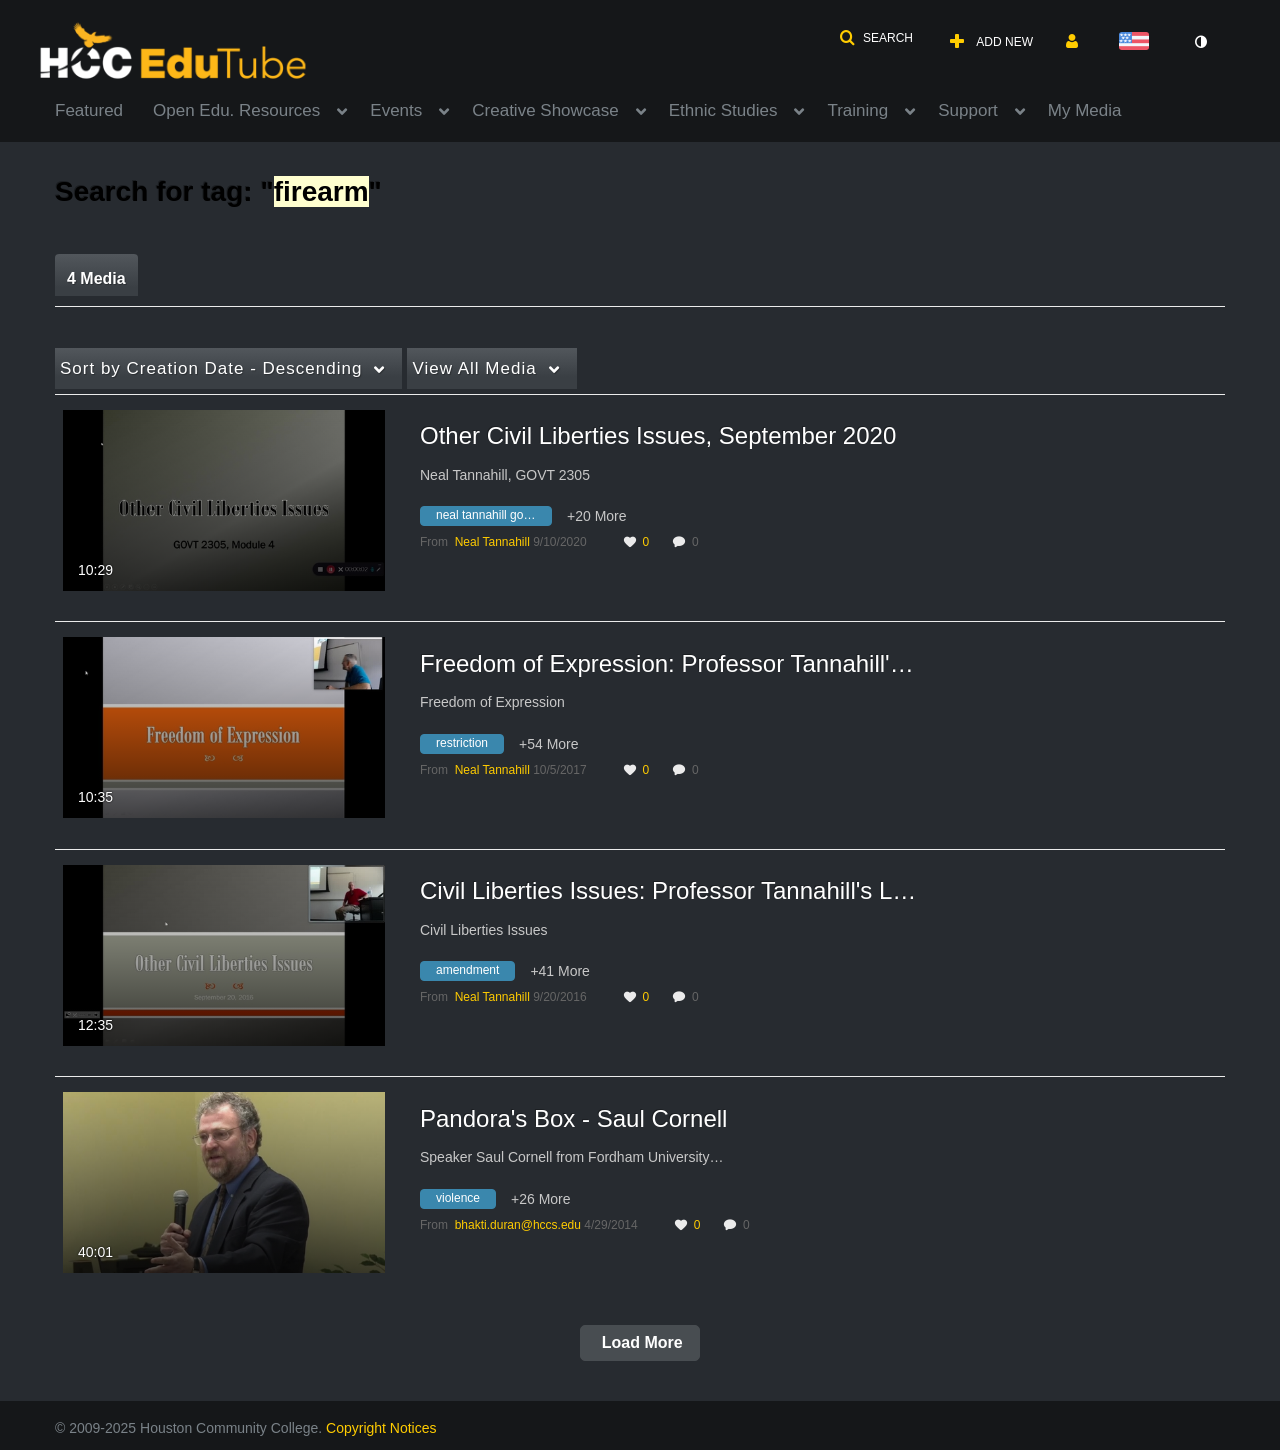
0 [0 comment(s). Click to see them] (698, 542)
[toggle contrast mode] (1200, 42)
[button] (876, 38)
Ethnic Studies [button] (723, 110)
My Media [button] (1085, 110)
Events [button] (396, 110)
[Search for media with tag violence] (465, 1201)
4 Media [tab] (96, 278)
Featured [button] (89, 110)
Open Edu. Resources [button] (236, 110)
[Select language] (1138, 42)
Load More (639, 1342)
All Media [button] (474, 368)
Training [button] (857, 110)
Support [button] (968, 110)
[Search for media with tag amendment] (475, 974)
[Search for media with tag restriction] (469, 746)
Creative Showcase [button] (545, 110)
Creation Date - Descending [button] (211, 368)
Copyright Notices (381, 1428)
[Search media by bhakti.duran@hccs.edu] (518, 1225)
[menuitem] (104, 109)
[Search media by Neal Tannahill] (492, 542)
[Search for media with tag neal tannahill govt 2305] (493, 519)
